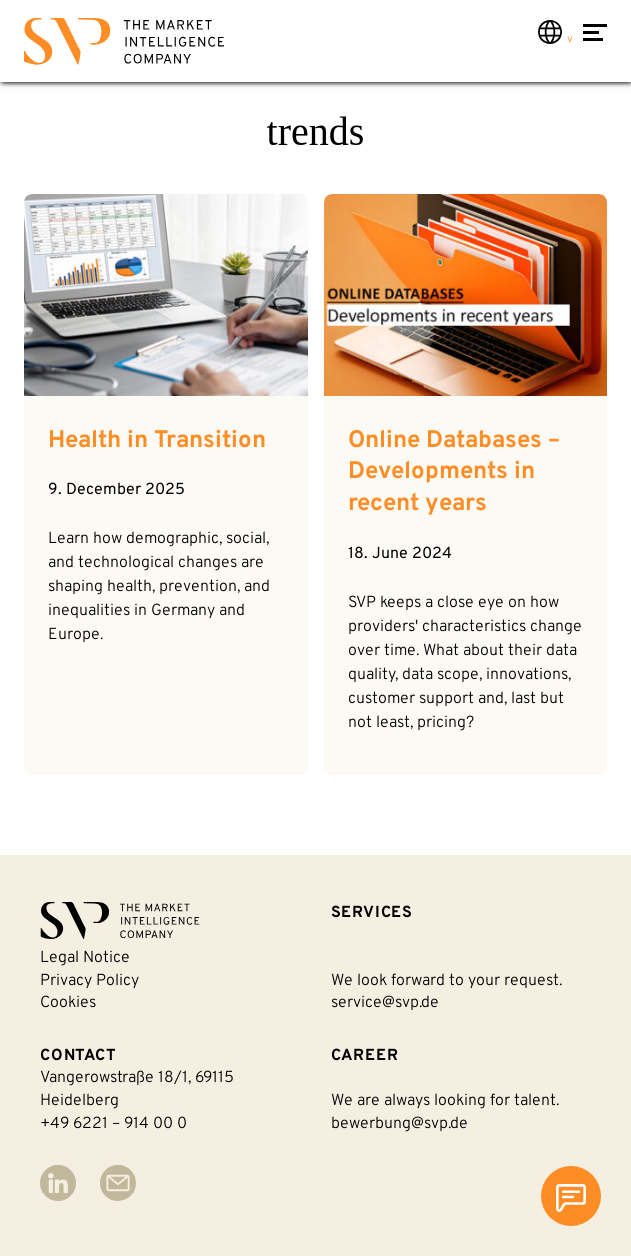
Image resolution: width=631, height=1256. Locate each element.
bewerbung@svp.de (399, 1124)
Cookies (68, 1003)
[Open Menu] (595, 43)
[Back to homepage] (124, 45)
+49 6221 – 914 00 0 (113, 1124)
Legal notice (85, 958)
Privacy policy (89, 981)
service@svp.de (385, 1003)
